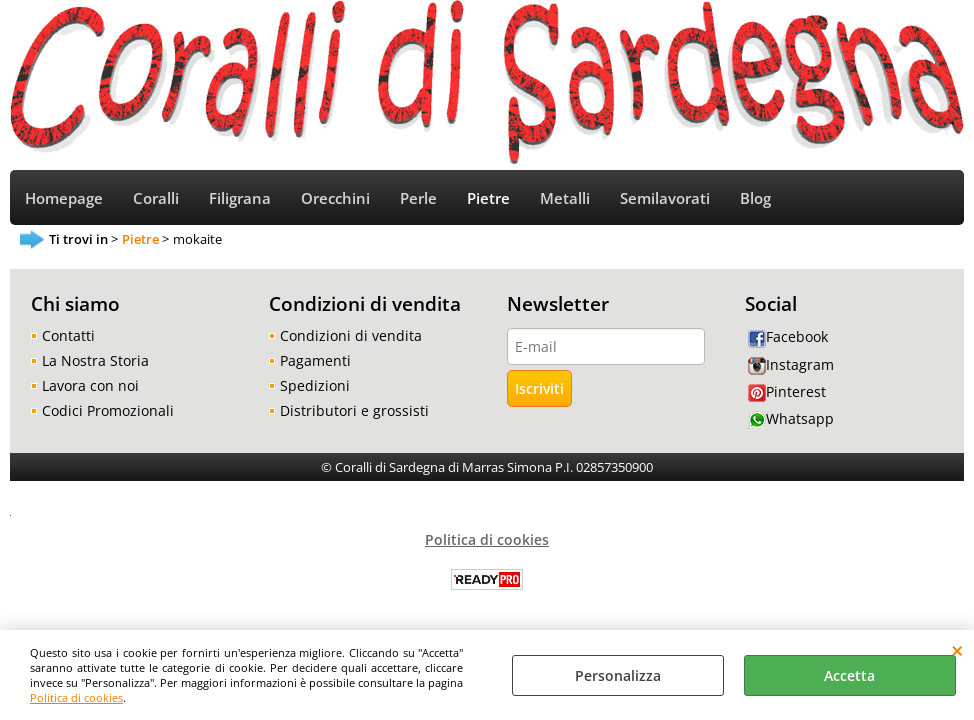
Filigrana (240, 198)
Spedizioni (315, 385)
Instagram (791, 364)
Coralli (156, 198)
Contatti (68, 335)
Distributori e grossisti (354, 410)
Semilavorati (665, 198)
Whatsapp (791, 418)
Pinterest (787, 391)
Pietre (488, 198)
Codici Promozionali (108, 410)
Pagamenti (315, 360)
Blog (755, 198)
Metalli (565, 198)
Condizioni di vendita (351, 335)
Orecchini (335, 198)
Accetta (849, 675)
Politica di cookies (76, 697)
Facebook (788, 336)
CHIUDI (957, 650)
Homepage (64, 198)
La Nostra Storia (95, 360)
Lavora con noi (90, 385)
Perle (418, 198)
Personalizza (618, 675)
